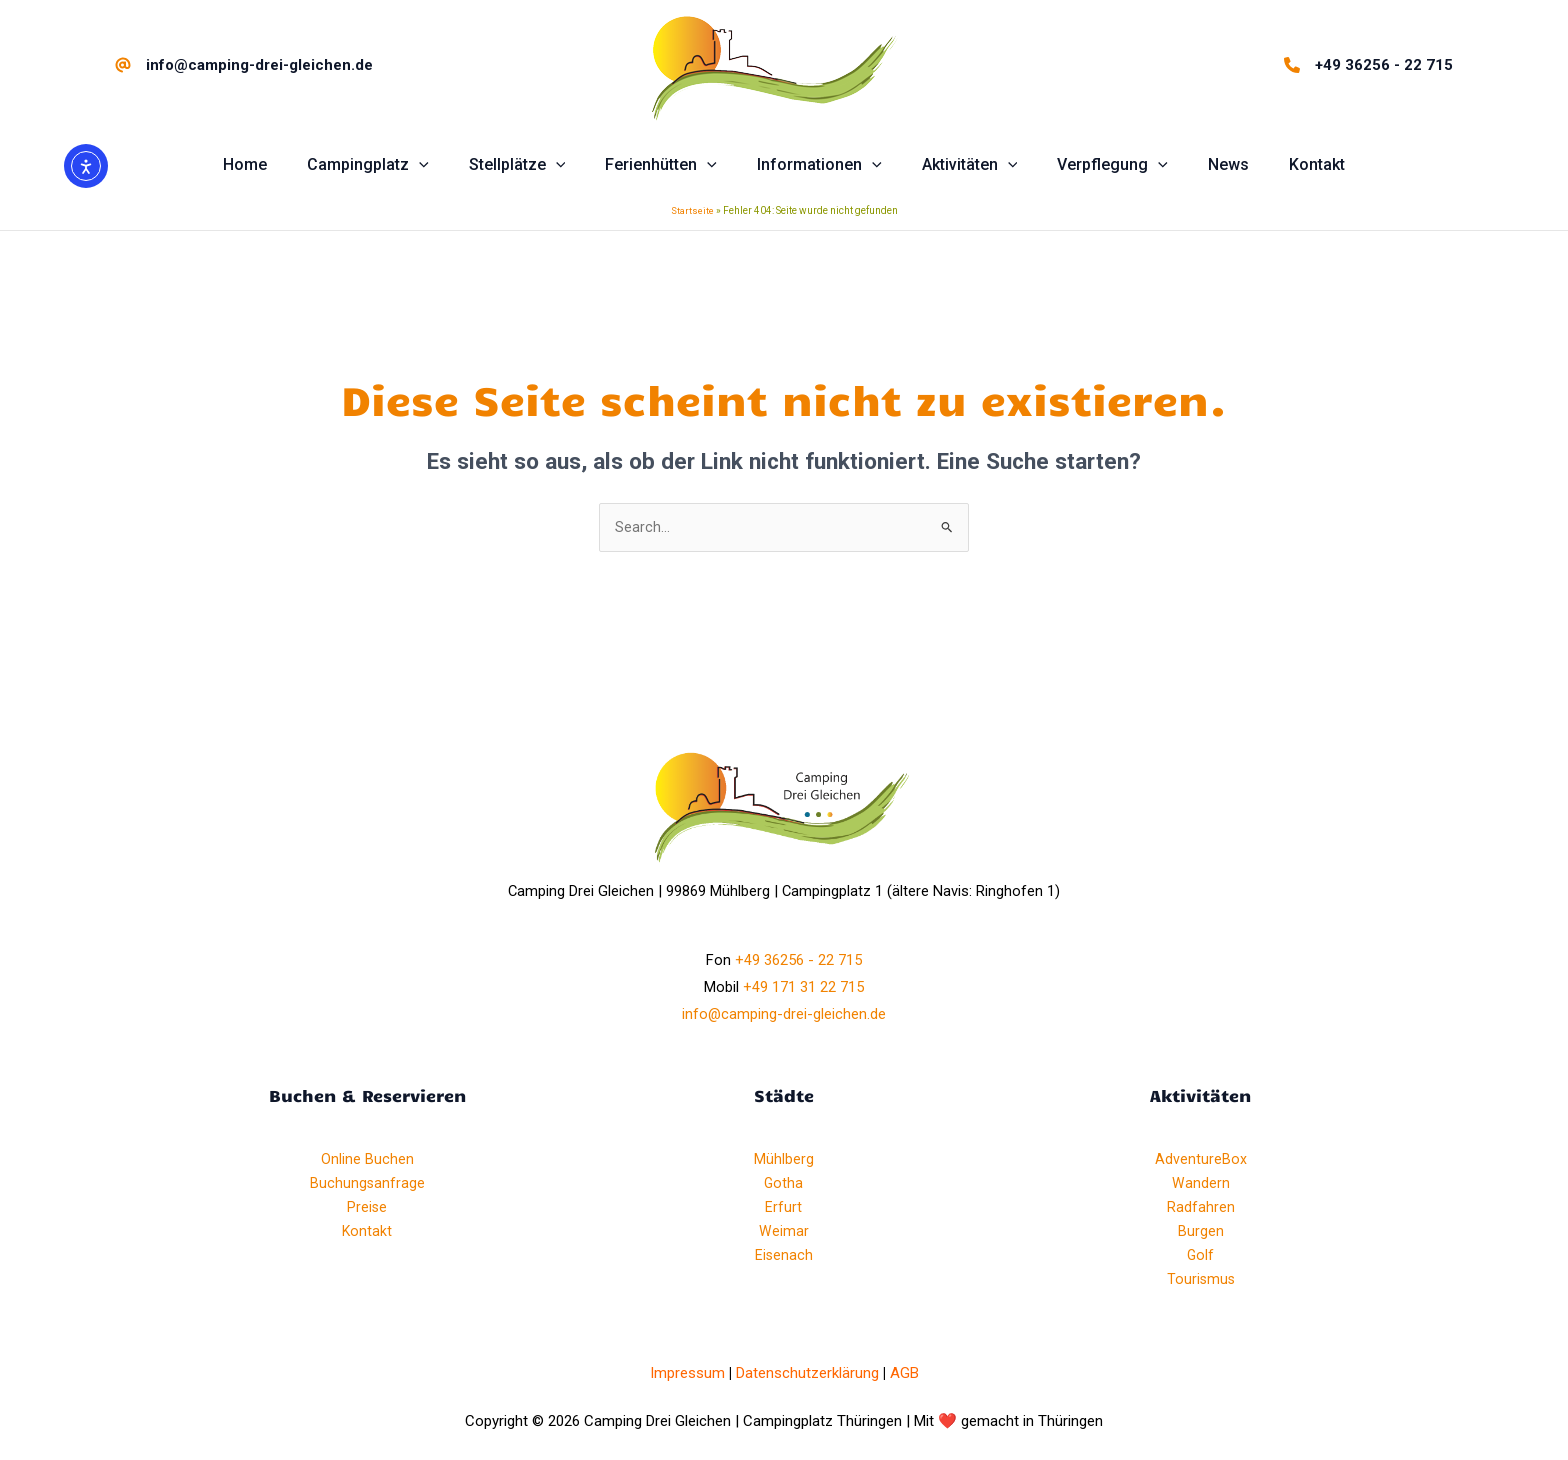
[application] (443, 165)
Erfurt (783, 1210)
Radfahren (1201, 1210)
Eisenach (783, 1258)
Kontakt (367, 1234)
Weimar (784, 1234)
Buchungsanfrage (367, 1186)
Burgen (1201, 1234)
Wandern (1201, 1186)
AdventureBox (1201, 1162)
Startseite (692, 211)
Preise (367, 1210)
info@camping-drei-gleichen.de (784, 1017)
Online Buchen (367, 1162)
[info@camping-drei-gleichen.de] (244, 65)
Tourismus (1201, 1282)
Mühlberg (784, 1162)
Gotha (784, 1186)
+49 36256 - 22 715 (798, 963)
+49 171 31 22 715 (803, 990)
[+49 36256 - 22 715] (1368, 65)
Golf (1201, 1258)
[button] (392, 165)
